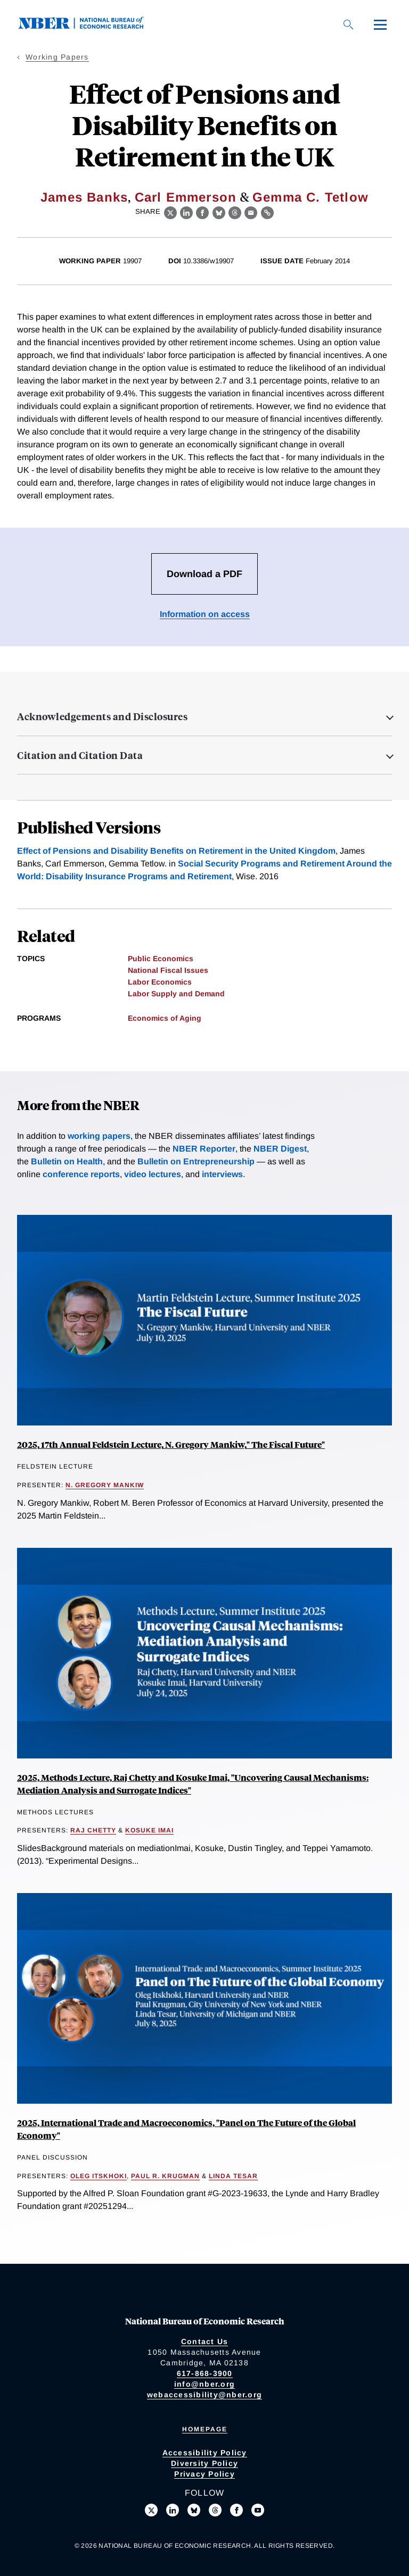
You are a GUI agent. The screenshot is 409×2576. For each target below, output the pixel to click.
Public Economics (160, 958)
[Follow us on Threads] (215, 2510)
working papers (99, 1135)
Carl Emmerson (186, 197)
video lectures (152, 1174)
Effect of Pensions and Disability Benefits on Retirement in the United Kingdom (176, 850)
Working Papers (57, 57)
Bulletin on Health (67, 1161)
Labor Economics (160, 982)
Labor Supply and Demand (176, 993)
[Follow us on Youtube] (257, 2510)
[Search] (348, 24)
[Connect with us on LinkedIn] (172, 2510)
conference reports (81, 1174)
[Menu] (380, 24)
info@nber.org (204, 2384)
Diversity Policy (204, 2463)
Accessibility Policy (204, 2452)
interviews (222, 1174)
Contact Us (204, 2341)
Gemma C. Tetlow (310, 197)
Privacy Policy (204, 2474)
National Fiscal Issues (168, 970)
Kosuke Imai (149, 1830)
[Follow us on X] (151, 2510)
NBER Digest (280, 1148)
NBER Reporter (204, 1148)
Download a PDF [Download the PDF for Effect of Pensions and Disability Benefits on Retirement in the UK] (204, 574)
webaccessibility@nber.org (204, 2394)
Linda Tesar (233, 2176)
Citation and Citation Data (80, 755)
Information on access (205, 614)
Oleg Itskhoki (98, 2176)
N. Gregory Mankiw (105, 1485)
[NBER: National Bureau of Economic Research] (89, 26)
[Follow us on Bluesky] (193, 2510)
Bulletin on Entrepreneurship (196, 1161)
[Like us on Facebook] (236, 2510)
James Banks (84, 197)
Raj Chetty (93, 1830)
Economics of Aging (164, 1018)
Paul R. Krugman (165, 2176)
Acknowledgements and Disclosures (102, 716)
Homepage (204, 2429)
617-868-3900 (205, 2373)
